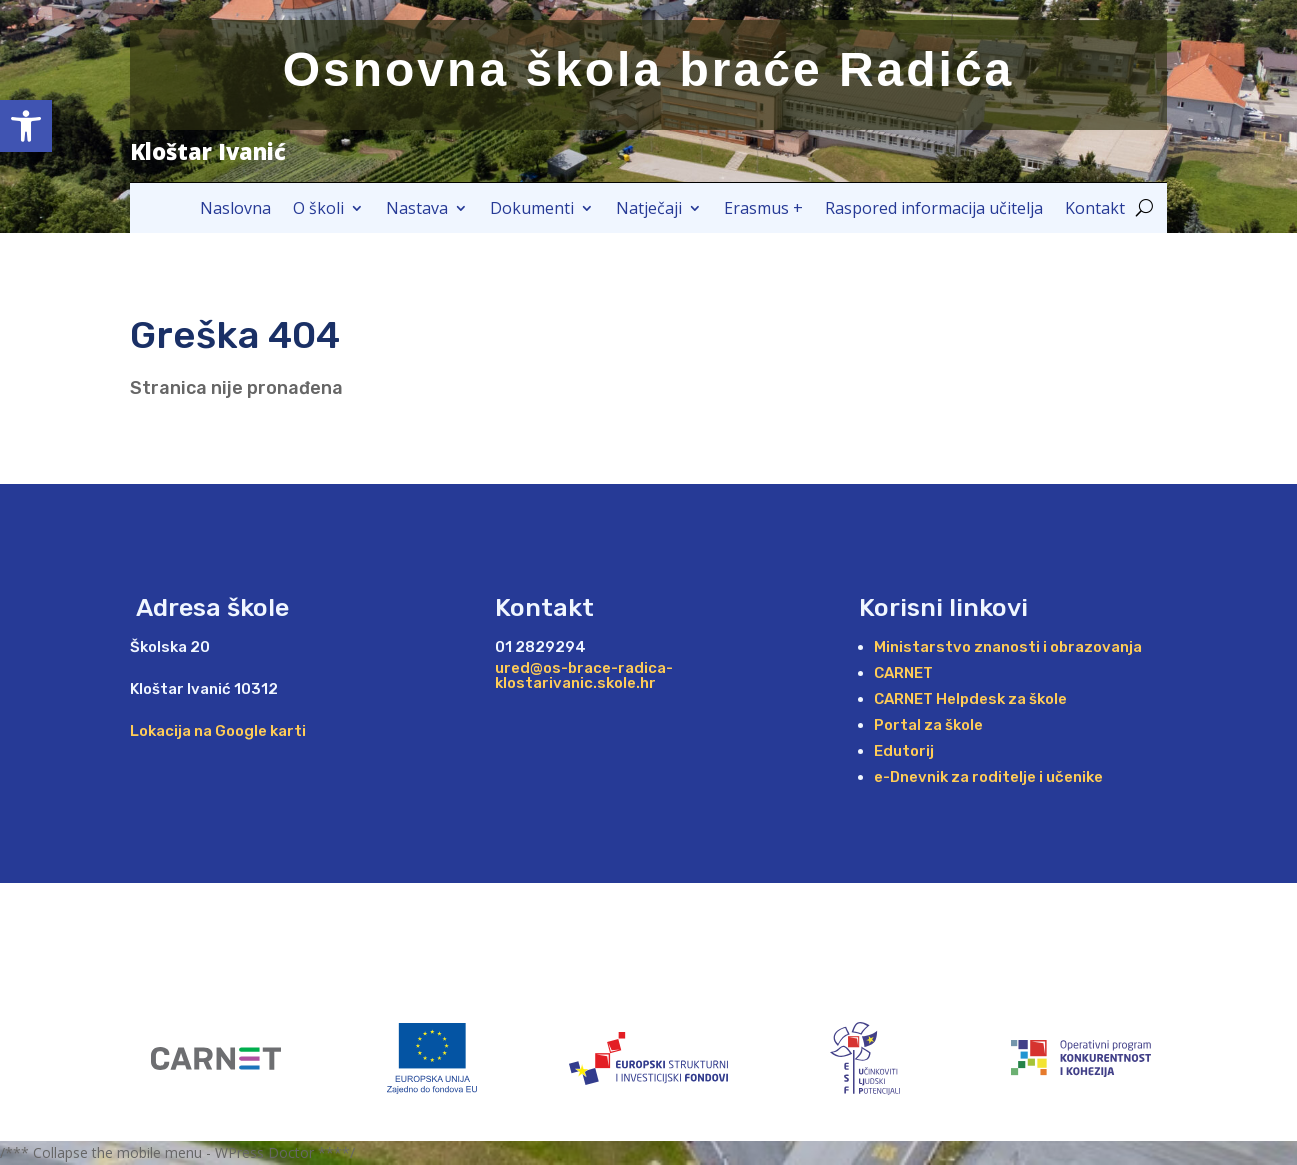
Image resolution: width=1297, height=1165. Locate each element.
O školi (318, 210)
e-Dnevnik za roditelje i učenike (988, 777)
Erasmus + (763, 210)
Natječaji (649, 210)
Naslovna (235, 210)
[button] (26, 126)
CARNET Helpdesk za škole (970, 699)
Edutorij (904, 751)
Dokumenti (532, 210)
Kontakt (1095, 210)
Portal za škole (928, 725)
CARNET (903, 673)
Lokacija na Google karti (218, 731)
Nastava (417, 210)
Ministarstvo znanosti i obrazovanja (1008, 647)
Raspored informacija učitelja (934, 210)
